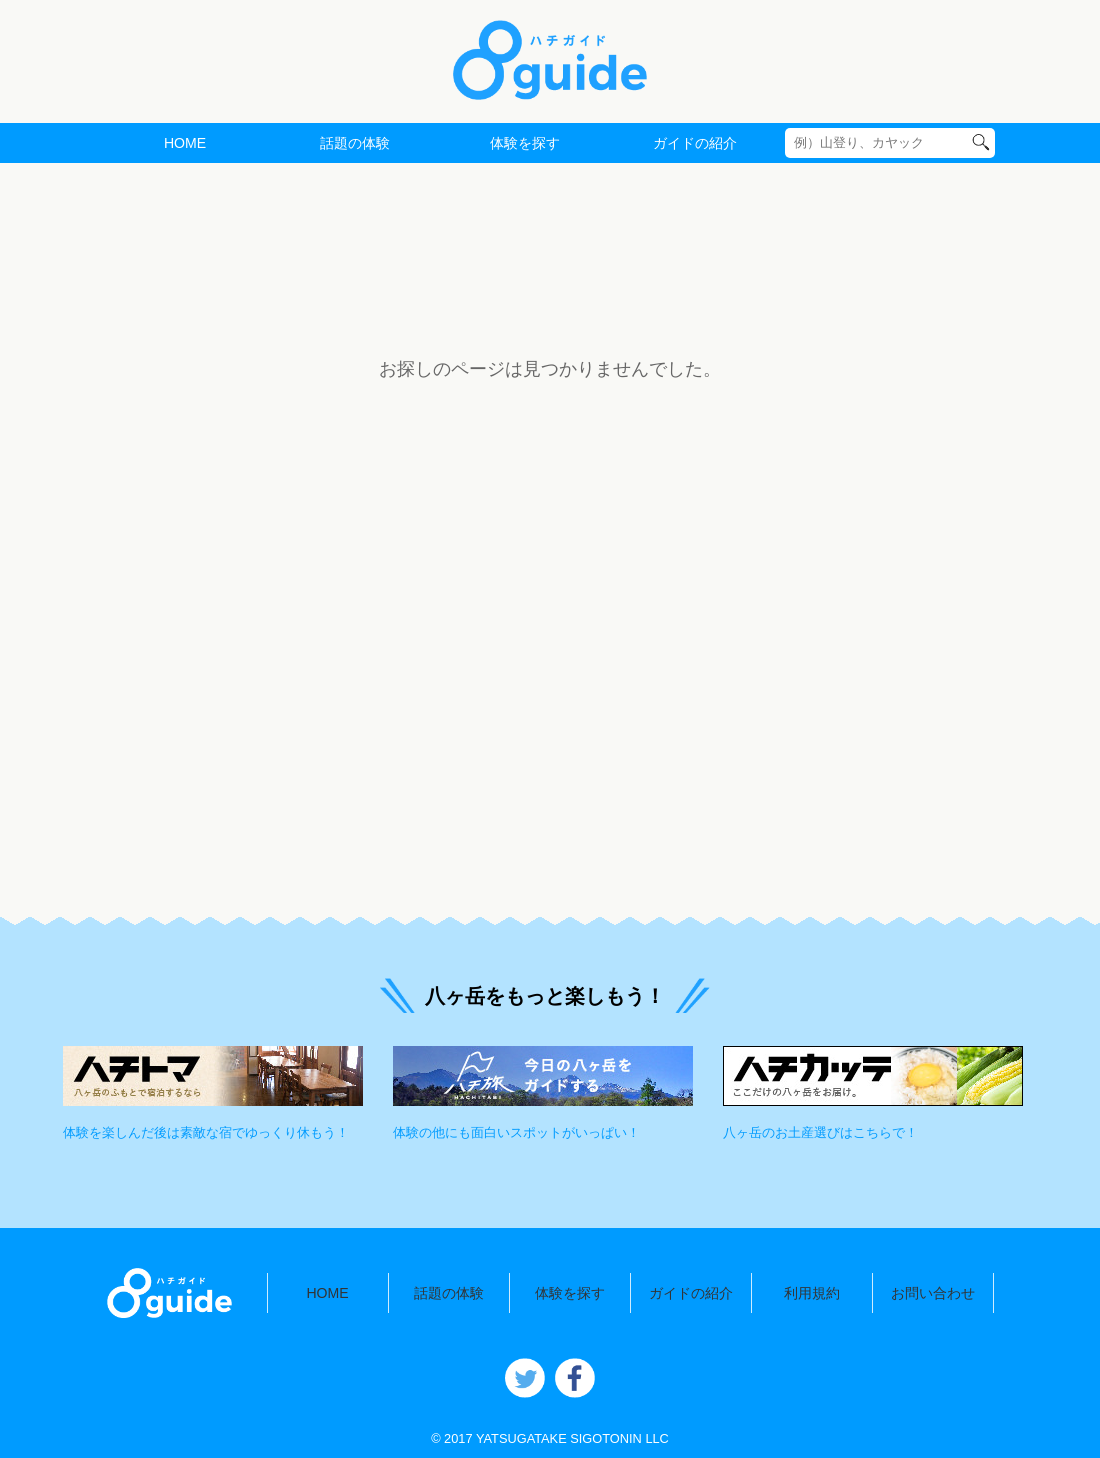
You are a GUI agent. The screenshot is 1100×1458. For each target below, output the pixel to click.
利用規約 (812, 1293)
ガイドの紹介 (695, 143)
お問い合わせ (933, 1293)
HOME (185, 143)
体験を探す (525, 143)
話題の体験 (355, 143)
